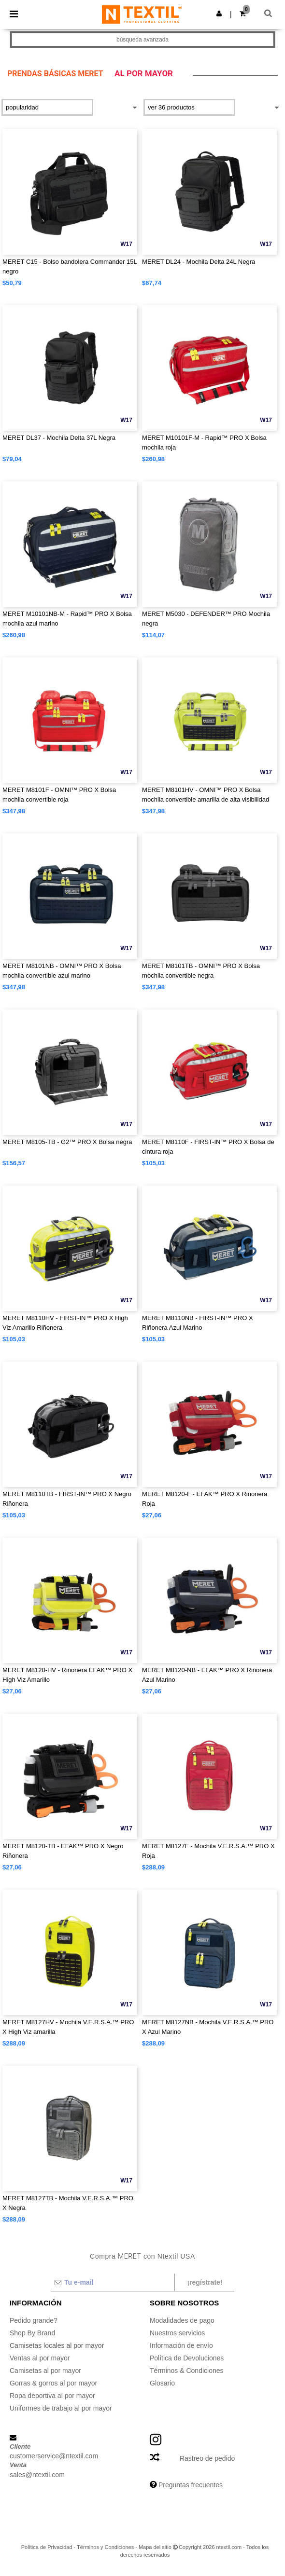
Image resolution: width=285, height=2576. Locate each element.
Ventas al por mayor (40, 2358)
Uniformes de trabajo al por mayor (61, 2408)
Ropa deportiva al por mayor (52, 2395)
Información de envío (181, 2345)
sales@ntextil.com (37, 2475)
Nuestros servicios (177, 2333)
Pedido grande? (33, 2320)
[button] (219, 13)
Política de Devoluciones (187, 2358)
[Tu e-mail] (112, 2282)
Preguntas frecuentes (190, 2485)
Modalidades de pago (182, 2320)
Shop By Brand (32, 2333)
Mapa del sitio (155, 2547)
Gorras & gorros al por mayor (53, 2383)
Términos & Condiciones (187, 2370)
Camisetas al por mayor (45, 2370)
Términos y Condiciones (105, 2547)
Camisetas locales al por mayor (57, 2345)
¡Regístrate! (204, 2282)
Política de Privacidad (46, 2547)
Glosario (162, 2383)
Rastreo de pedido (207, 2458)
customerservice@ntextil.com (54, 2456)
